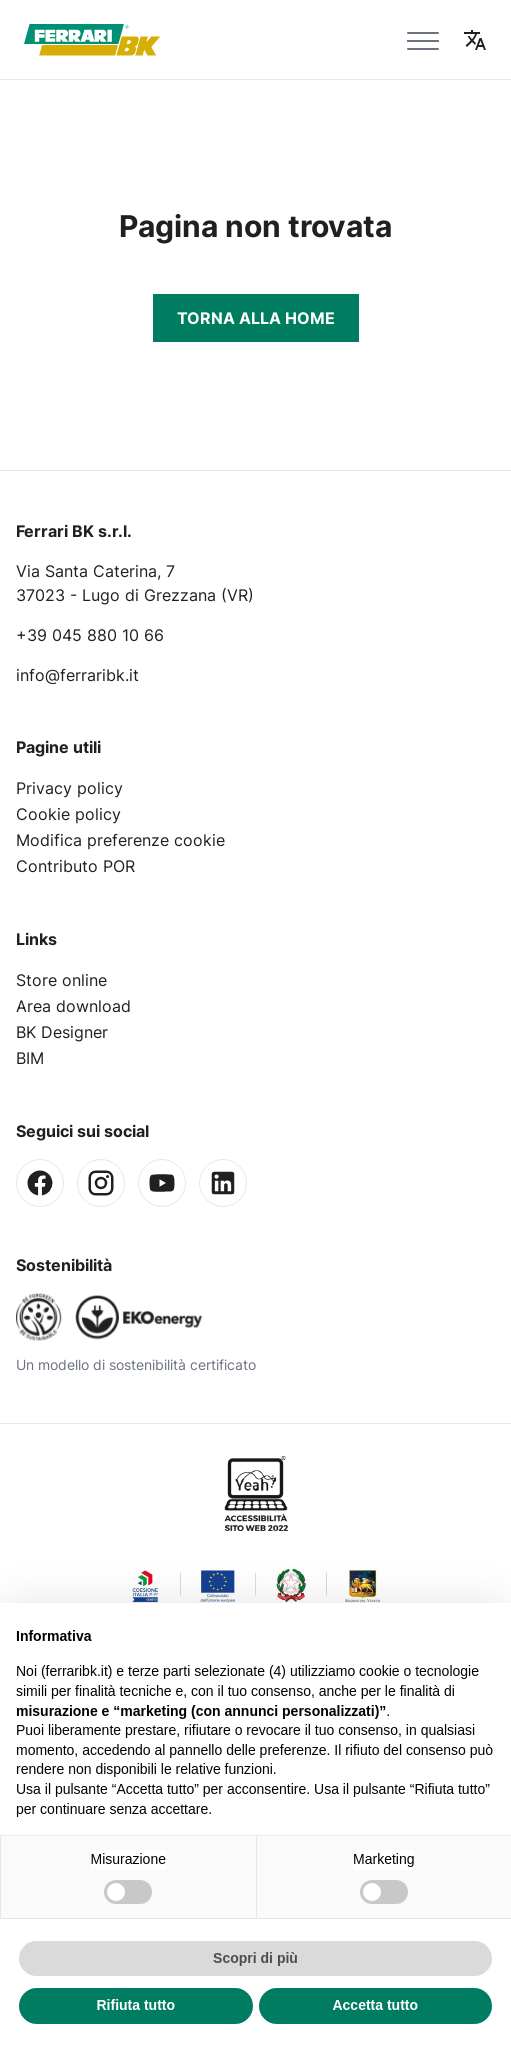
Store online (61, 980)
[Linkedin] (223, 1183)
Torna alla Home (256, 318)
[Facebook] (40, 1183)
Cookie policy (68, 814)
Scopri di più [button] (255, 1958)
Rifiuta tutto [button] (135, 2005)
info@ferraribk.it (77, 675)
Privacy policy (69, 788)
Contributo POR (75, 866)
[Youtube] (162, 1183)
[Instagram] (101, 1183)
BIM (30, 1058)
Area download (73, 1006)
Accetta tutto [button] (375, 2005)
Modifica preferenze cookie (120, 840)
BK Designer (62, 1032)
